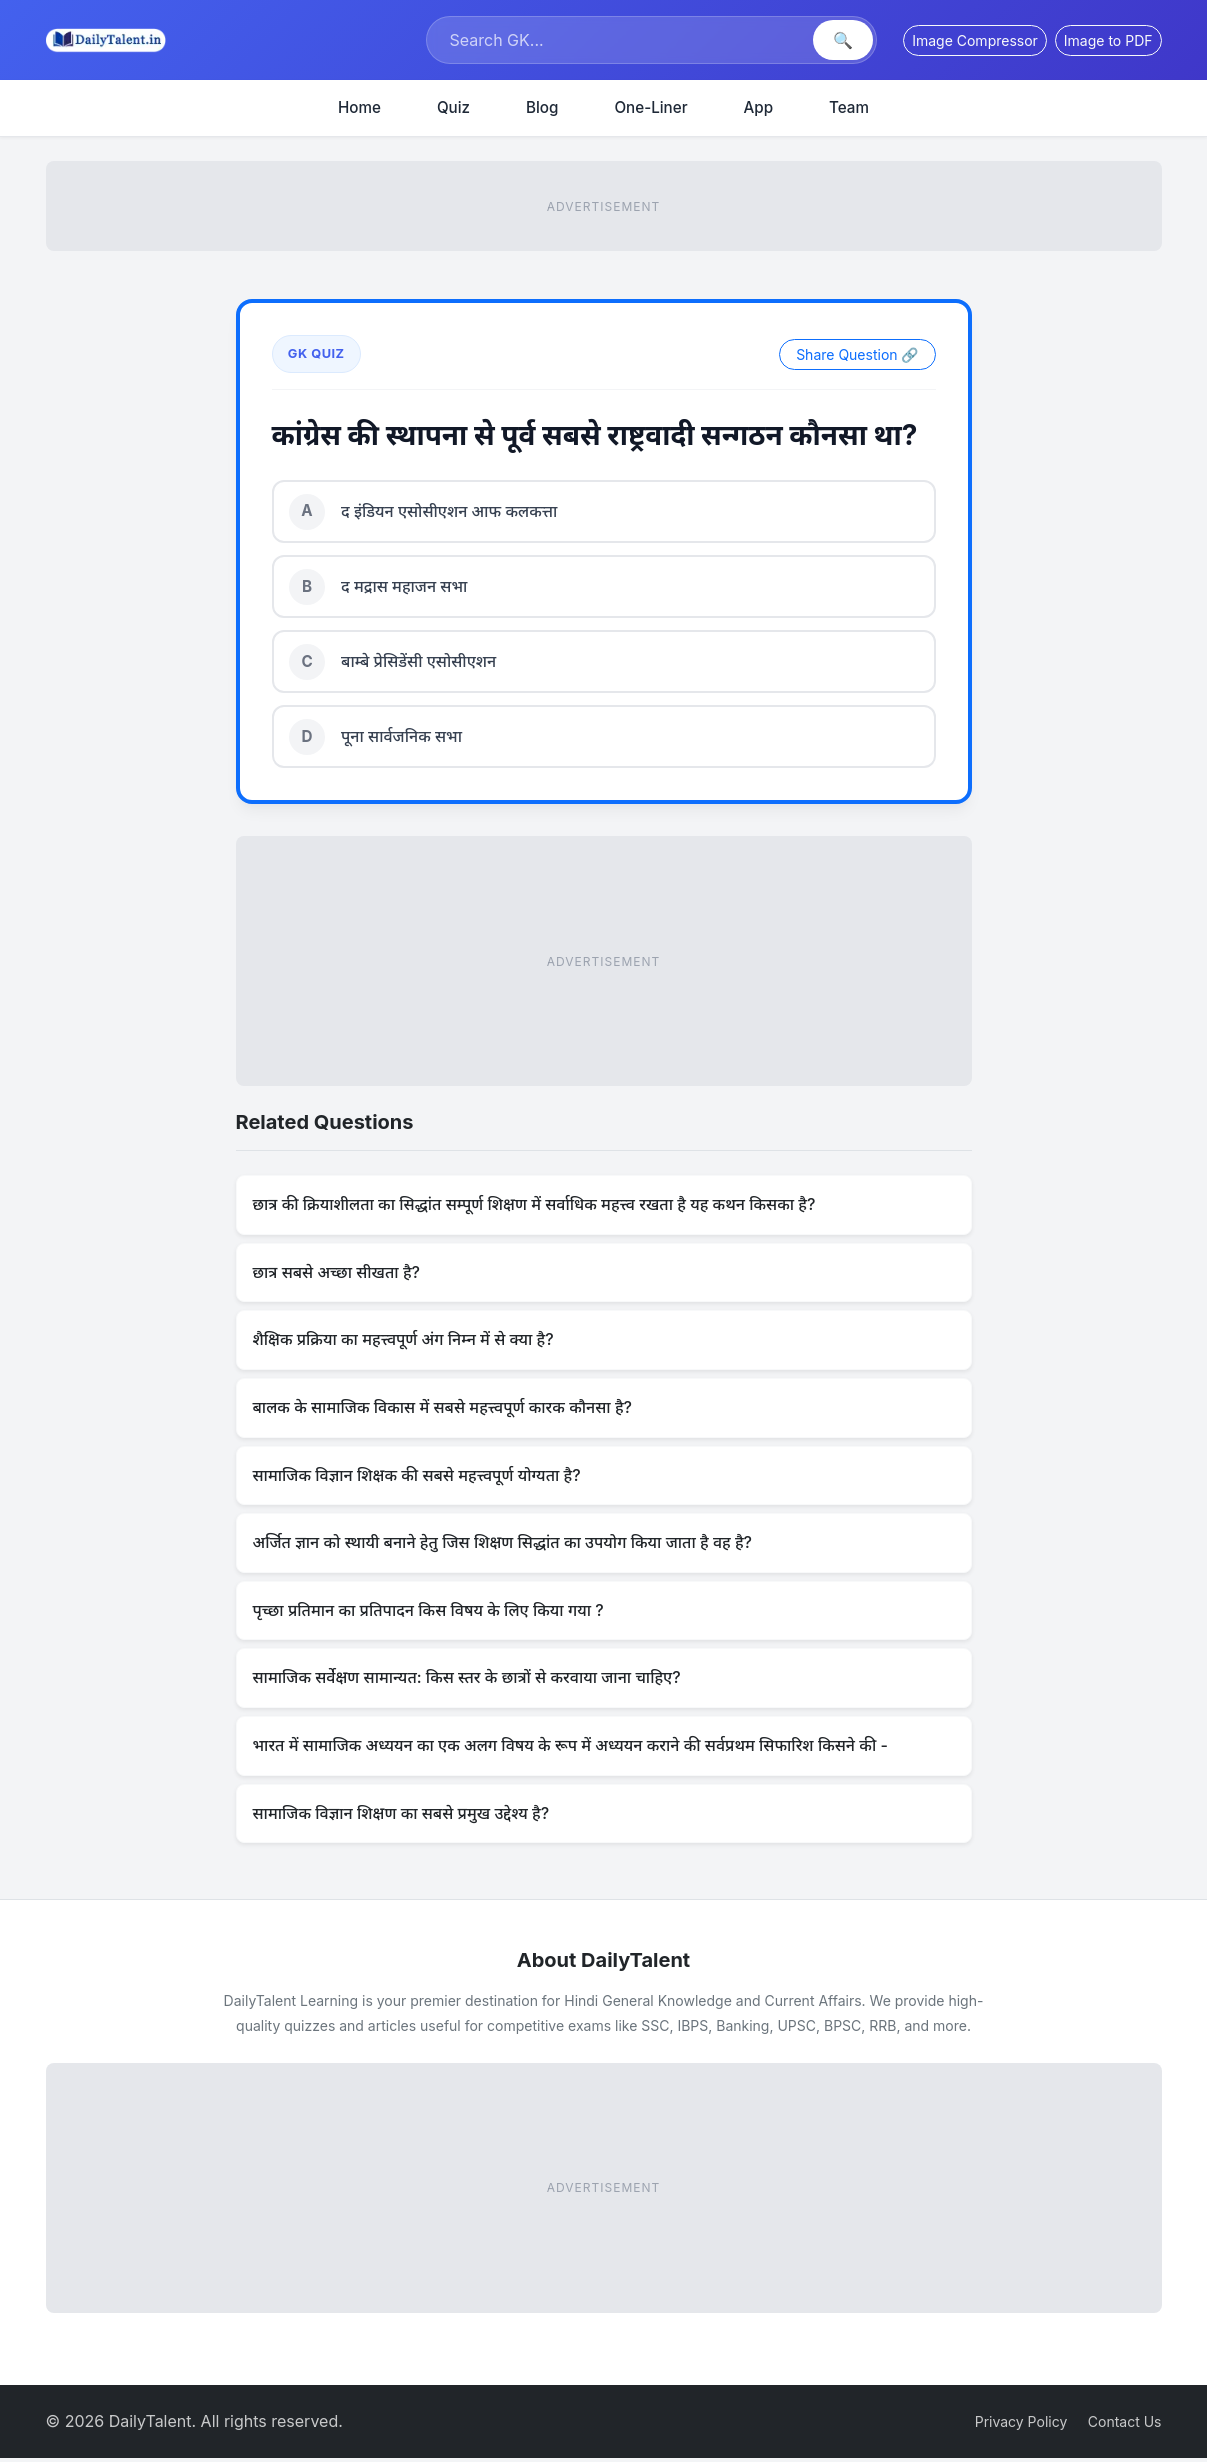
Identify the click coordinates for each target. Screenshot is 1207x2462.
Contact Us (1125, 2424)
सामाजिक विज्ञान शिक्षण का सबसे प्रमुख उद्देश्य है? (401, 1816)
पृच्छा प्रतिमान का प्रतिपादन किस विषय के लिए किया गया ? (428, 1614)
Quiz (453, 107)
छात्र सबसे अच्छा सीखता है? (337, 1276)
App (759, 107)
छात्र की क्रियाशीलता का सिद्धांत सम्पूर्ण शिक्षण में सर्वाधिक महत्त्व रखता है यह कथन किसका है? (534, 1208)
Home (359, 107)
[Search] (622, 40)
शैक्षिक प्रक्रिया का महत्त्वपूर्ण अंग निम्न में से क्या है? (403, 1343)
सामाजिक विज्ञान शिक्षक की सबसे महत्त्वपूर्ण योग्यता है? (417, 1479)
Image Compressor (975, 40)
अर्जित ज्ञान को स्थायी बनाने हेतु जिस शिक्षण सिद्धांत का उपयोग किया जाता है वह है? (503, 1546)
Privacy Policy (1021, 2424)
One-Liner (650, 107)
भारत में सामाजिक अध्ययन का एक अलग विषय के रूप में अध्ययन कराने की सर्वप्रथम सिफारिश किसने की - (570, 1749)
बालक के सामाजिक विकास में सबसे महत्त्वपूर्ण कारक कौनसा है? (442, 1411)
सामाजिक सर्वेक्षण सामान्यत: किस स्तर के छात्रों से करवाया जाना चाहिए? (467, 1681)
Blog (542, 107)
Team (849, 107)
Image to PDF (1108, 40)
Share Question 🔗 (857, 354)
